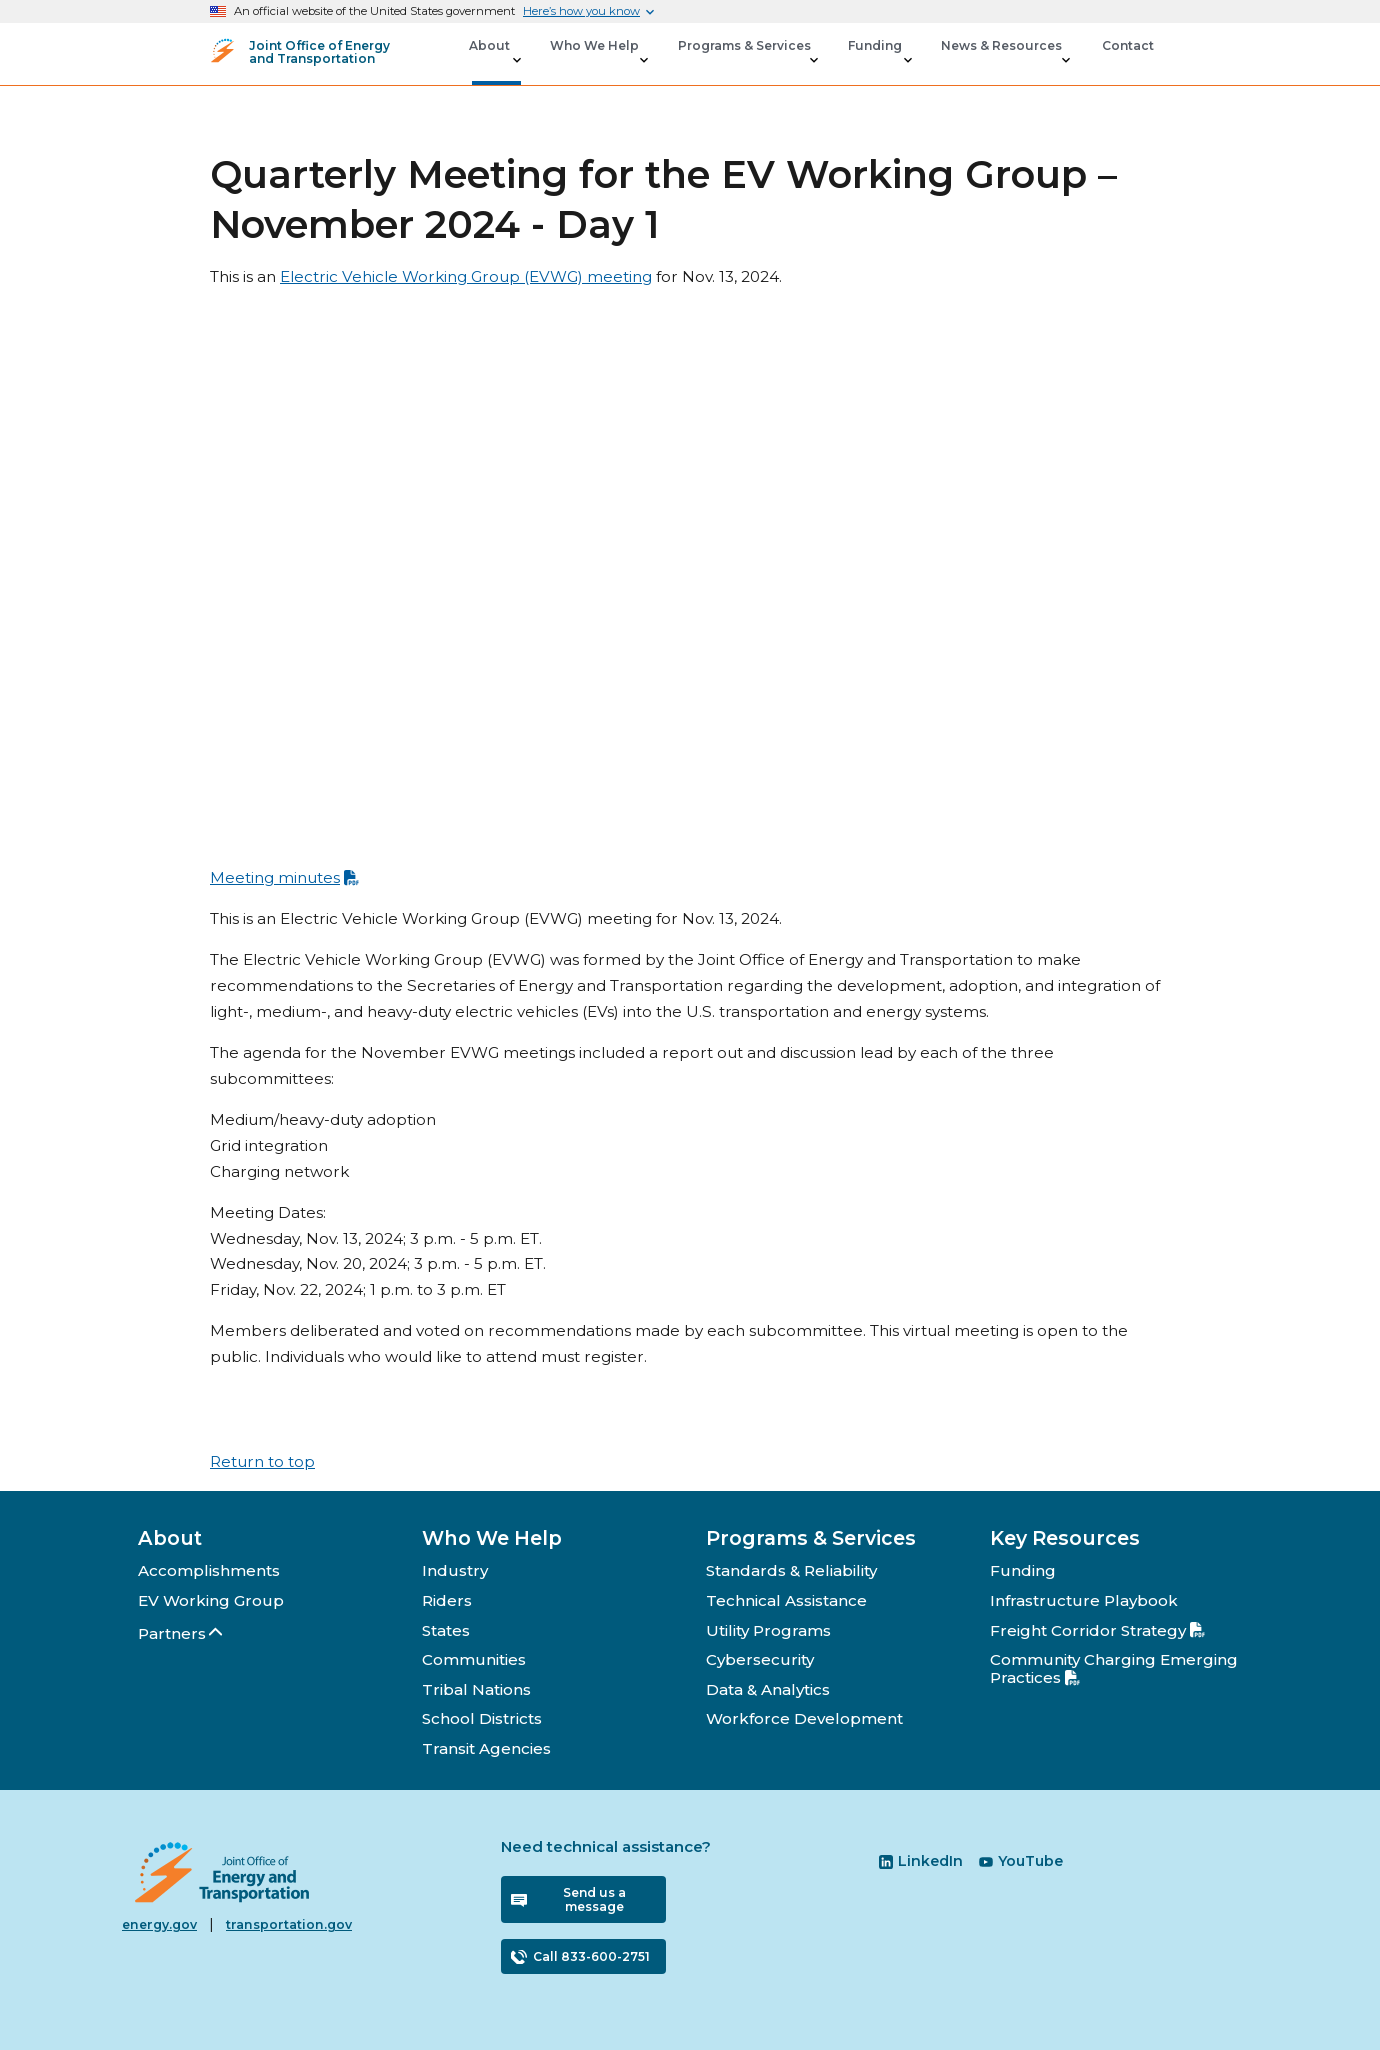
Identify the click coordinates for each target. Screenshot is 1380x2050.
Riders (447, 1600)
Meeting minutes (284, 877)
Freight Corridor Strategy (1097, 1630)
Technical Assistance (786, 1600)
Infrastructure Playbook (1084, 1600)
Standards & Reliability (791, 1570)
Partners (181, 1633)
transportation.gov (289, 1924)
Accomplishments (209, 1570)
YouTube (1021, 1861)
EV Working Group (211, 1600)
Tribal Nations (476, 1689)
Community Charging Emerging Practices (1114, 1668)
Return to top (262, 1461)
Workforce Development (804, 1718)
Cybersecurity (760, 1659)
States (446, 1630)
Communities (474, 1659)
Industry (455, 1570)
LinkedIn (921, 1861)
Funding (1023, 1570)
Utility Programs (768, 1630)
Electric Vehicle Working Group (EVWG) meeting (466, 276)
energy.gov (159, 1924)
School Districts (482, 1718)
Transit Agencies (486, 1748)
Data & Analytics (768, 1689)
